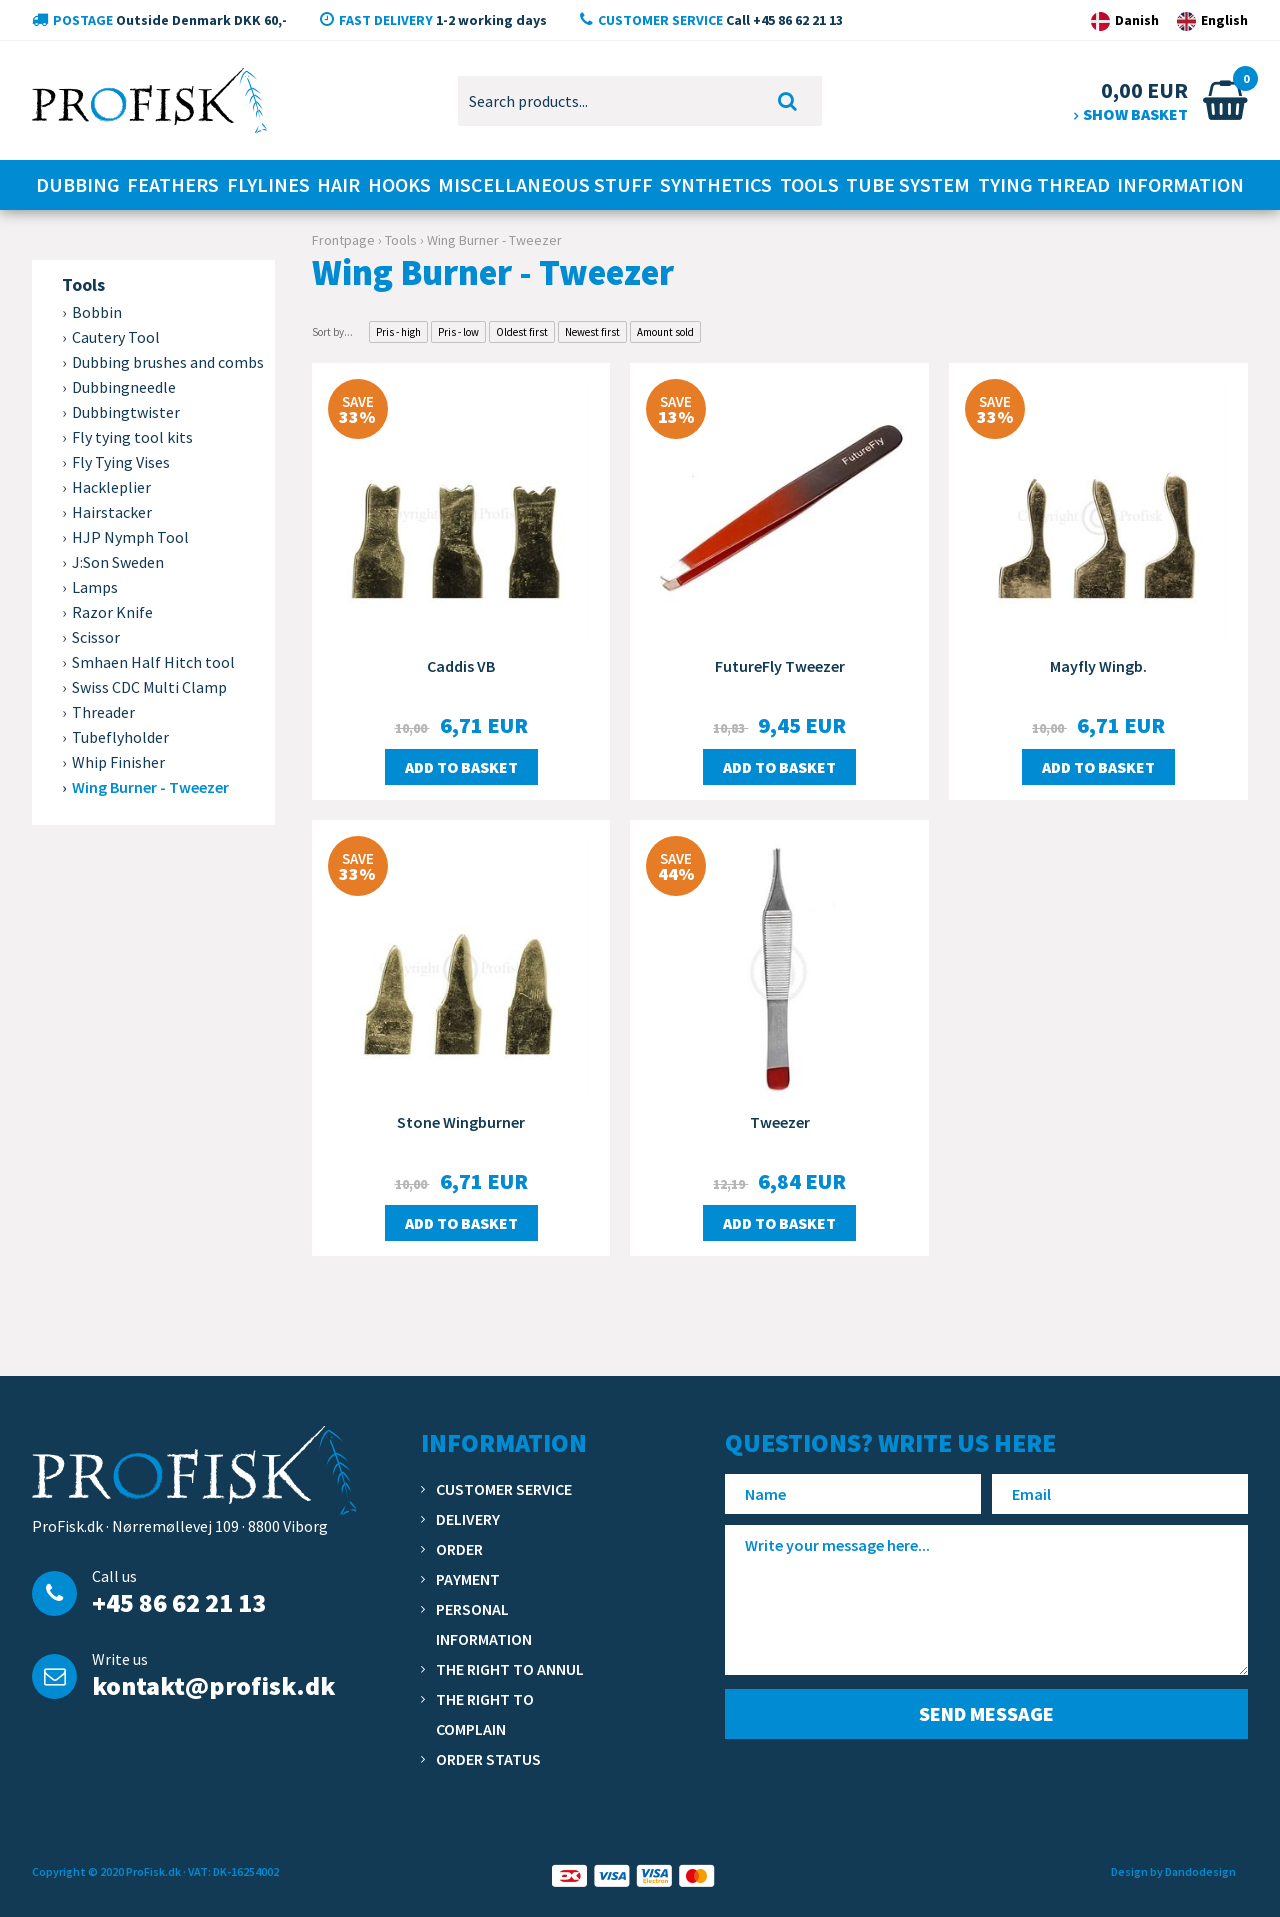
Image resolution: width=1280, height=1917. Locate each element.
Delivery (468, 1519)
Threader (103, 712)
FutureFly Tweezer (780, 666)
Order (459, 1549)
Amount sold (665, 332)
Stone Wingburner (461, 1122)
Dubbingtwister (126, 412)
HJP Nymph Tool (130, 537)
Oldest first (522, 332)
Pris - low (458, 332)
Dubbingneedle (124, 387)
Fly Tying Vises (121, 462)
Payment (468, 1579)
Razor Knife (112, 612)
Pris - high (398, 332)
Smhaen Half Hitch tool (153, 662)
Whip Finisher (118, 762)
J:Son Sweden (118, 562)
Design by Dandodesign (1173, 1871)
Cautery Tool (116, 337)
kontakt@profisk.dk (213, 1685)
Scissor (96, 637)
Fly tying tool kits (132, 437)
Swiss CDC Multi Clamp (149, 687)
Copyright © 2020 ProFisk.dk (106, 1871)
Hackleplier (111, 487)
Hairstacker (112, 512)
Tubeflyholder (120, 737)
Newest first (592, 332)
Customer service (504, 1489)
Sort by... (332, 332)
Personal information (484, 1624)
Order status (488, 1759)
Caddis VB (461, 666)
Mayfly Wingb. (1098, 666)
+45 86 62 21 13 (179, 1602)
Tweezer (780, 1122)
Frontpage (343, 240)
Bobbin (97, 312)
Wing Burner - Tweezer (150, 787)
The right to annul (510, 1669)
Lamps (95, 587)
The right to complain (485, 1714)
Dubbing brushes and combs (168, 362)
